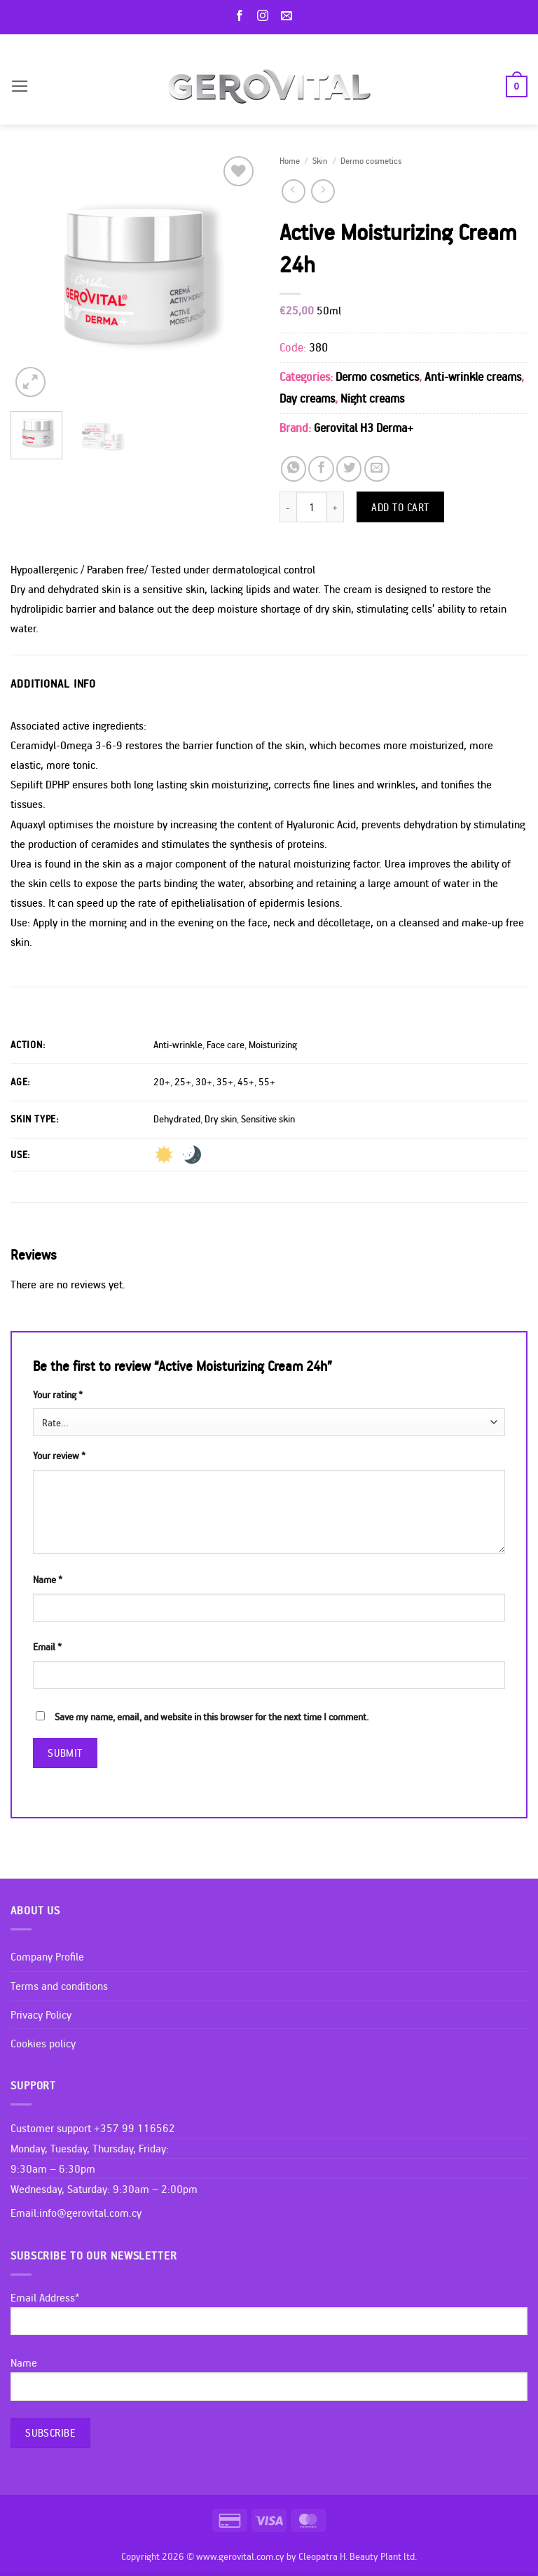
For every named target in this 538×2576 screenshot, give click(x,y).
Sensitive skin (268, 1119)
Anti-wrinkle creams (473, 376)
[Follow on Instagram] (265, 16)
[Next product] (293, 191)
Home (290, 160)
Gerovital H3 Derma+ (363, 427)
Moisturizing (273, 1044)
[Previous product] (323, 191)
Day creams (307, 398)
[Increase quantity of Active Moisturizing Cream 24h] (335, 507)
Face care (225, 1044)
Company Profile (47, 1956)
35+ (224, 1081)
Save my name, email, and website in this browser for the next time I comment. (211, 1717)
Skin (319, 160)
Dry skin (221, 1119)
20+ (161, 1081)
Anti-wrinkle (177, 1044)
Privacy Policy (41, 2014)
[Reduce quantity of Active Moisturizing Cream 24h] (288, 507)
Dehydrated (176, 1119)
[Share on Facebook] (320, 468)
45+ (245, 1081)
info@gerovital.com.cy (90, 2213)
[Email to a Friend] (376, 468)
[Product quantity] (311, 507)
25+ (182, 1081)
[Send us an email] (289, 16)
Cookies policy (43, 2043)
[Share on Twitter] (348, 468)
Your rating (58, 1394)
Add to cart (400, 507)
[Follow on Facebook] (242, 16)
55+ (266, 1081)
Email (47, 1647)
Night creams (372, 398)
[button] (20, 86)
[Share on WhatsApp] (293, 468)
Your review (59, 1455)
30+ (203, 1081)
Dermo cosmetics (370, 160)
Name (47, 1579)
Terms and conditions (59, 1986)
